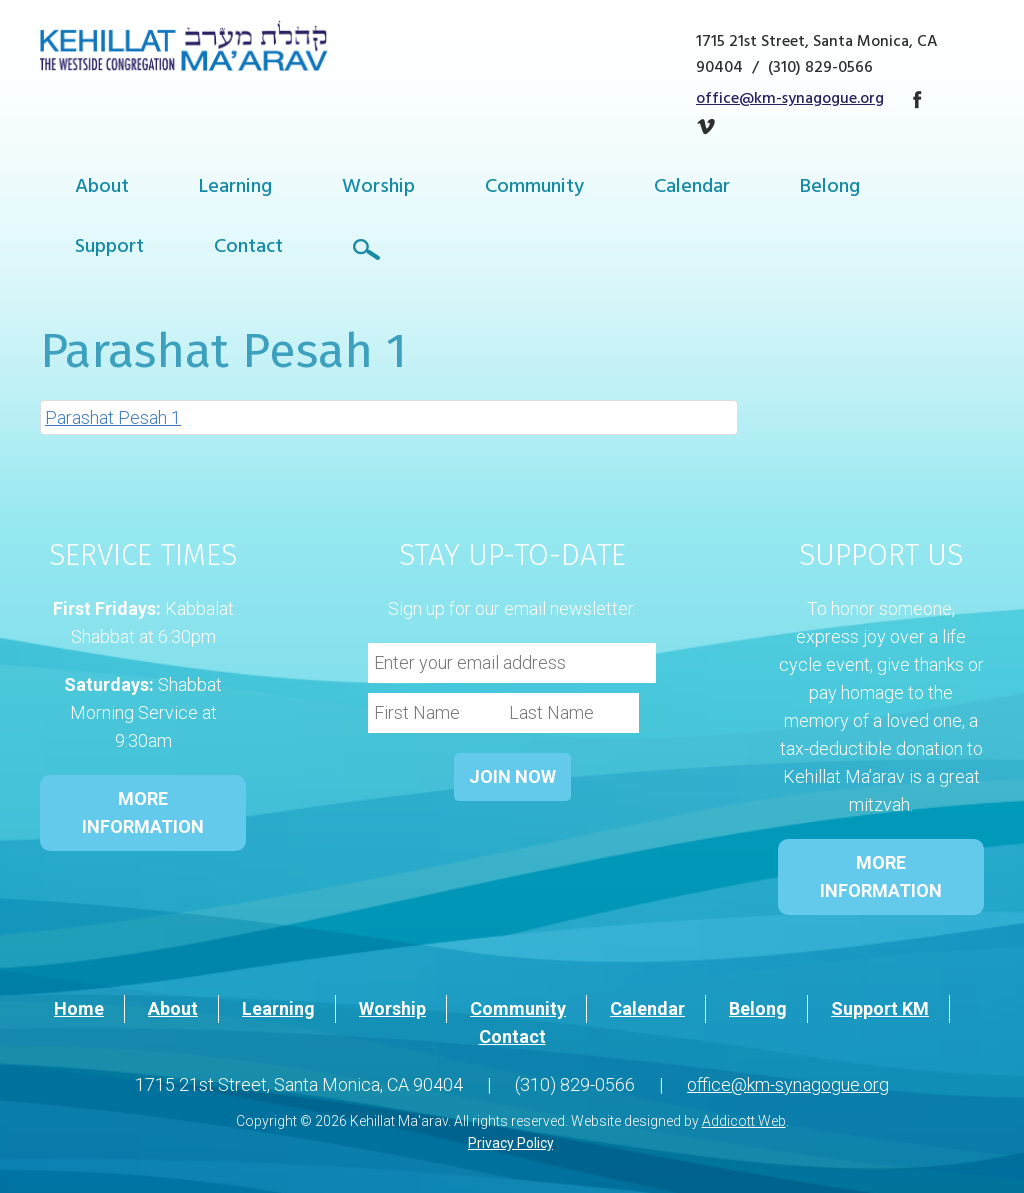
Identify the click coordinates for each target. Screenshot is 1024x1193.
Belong (830, 188)
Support (109, 248)
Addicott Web (744, 1121)
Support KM (880, 1008)
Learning (235, 188)
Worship (378, 188)
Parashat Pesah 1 (113, 417)
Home (79, 1008)
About (102, 188)
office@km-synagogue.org (790, 100)
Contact (248, 248)
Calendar (692, 188)
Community (534, 188)
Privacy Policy (510, 1143)
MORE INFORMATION (143, 812)
